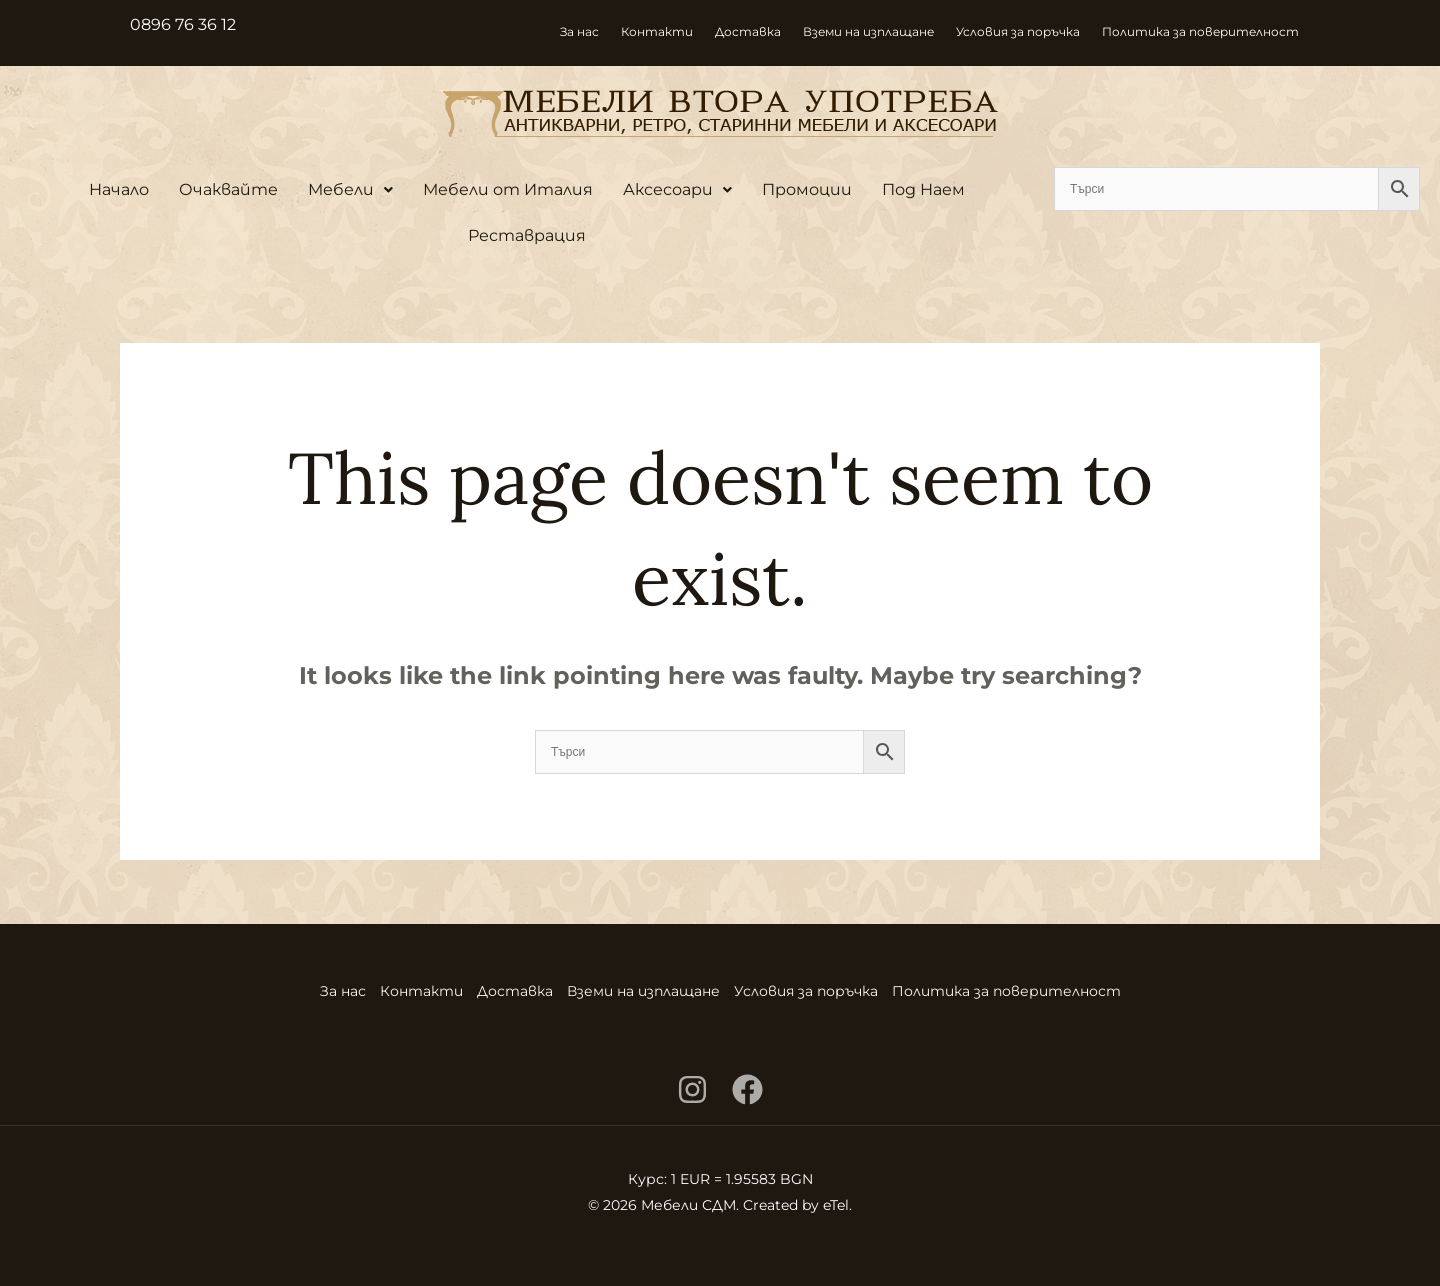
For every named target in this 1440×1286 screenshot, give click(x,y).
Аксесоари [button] (677, 189)
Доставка (748, 31)
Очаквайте (228, 189)
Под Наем (923, 189)
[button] (350, 190)
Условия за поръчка (1018, 31)
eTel (836, 1205)
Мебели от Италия (508, 189)
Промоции (807, 189)
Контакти (657, 31)
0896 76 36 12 (183, 24)
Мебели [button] (350, 189)
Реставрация (527, 235)
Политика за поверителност (1200, 31)
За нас (579, 31)
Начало (119, 189)
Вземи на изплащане (868, 31)
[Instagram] (692, 1089)
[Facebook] (747, 1089)
